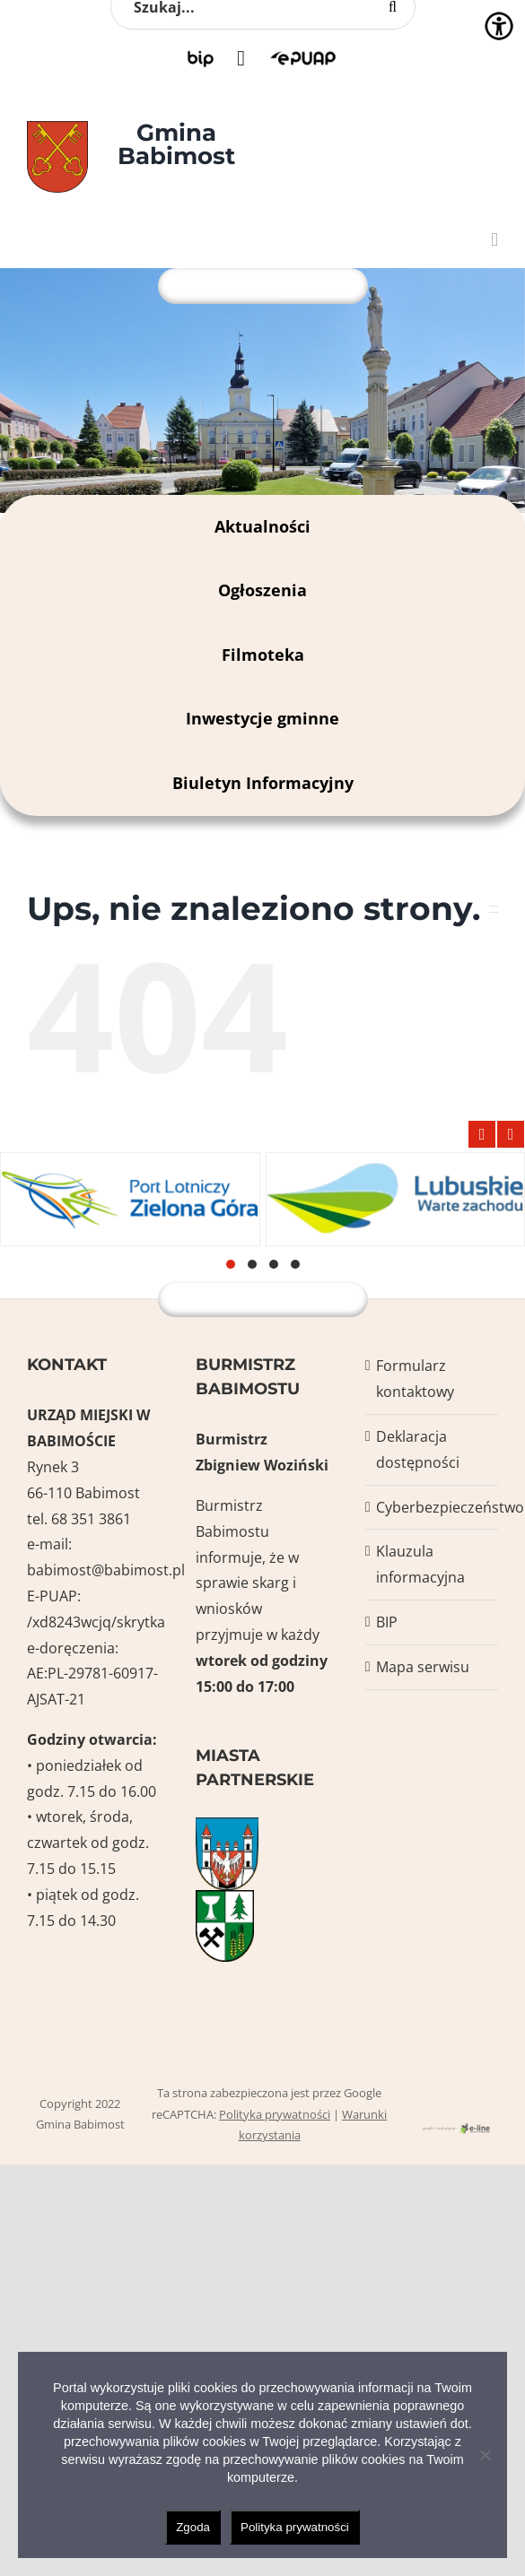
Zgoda (193, 2527)
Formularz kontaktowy (415, 1378)
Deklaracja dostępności (417, 1449)
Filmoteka (263, 654)
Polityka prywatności (274, 2114)
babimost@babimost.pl (106, 1570)
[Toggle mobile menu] (494, 239)
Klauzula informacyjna (420, 1564)
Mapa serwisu (422, 1667)
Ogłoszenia (262, 590)
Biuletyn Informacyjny (263, 783)
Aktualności (262, 526)
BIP (387, 1622)
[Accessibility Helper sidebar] (499, 26)
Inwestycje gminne (262, 718)
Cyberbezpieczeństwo (432, 1507)
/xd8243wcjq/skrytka (96, 1622)
